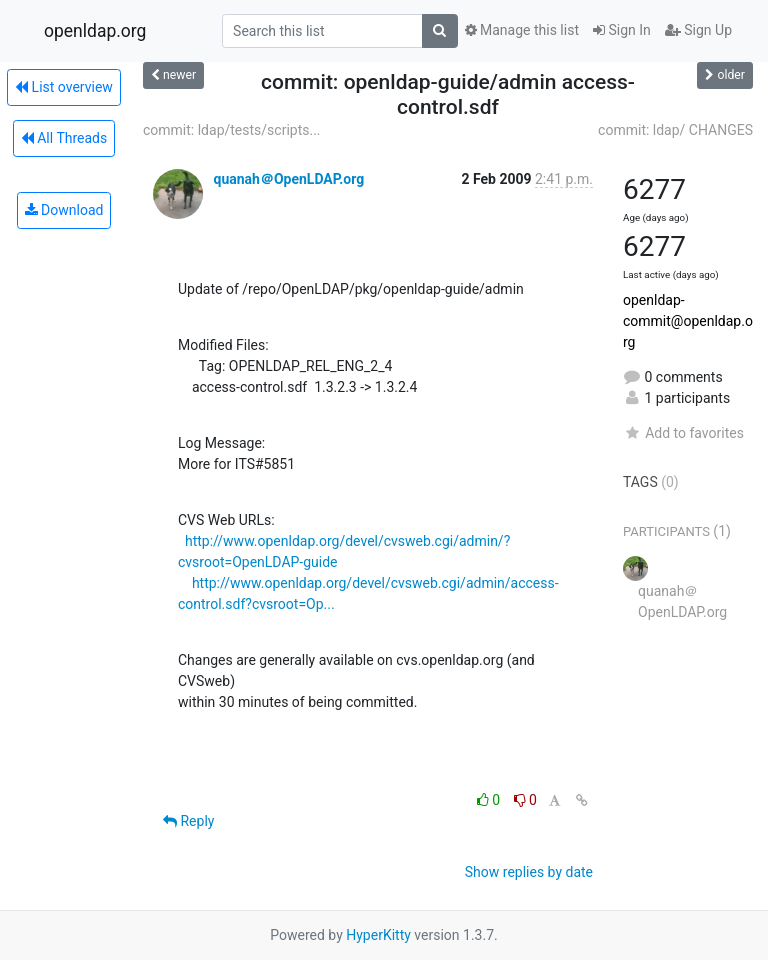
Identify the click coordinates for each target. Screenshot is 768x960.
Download (64, 210)
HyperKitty (378, 935)
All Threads (64, 138)
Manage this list (522, 30)
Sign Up (698, 30)
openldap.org (95, 31)
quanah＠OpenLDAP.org (288, 179)
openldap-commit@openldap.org (688, 321)
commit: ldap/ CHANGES (675, 130)
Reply (188, 821)
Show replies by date (529, 872)
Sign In (622, 30)
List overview (64, 87)
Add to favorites (683, 433)
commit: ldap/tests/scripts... (232, 130)
